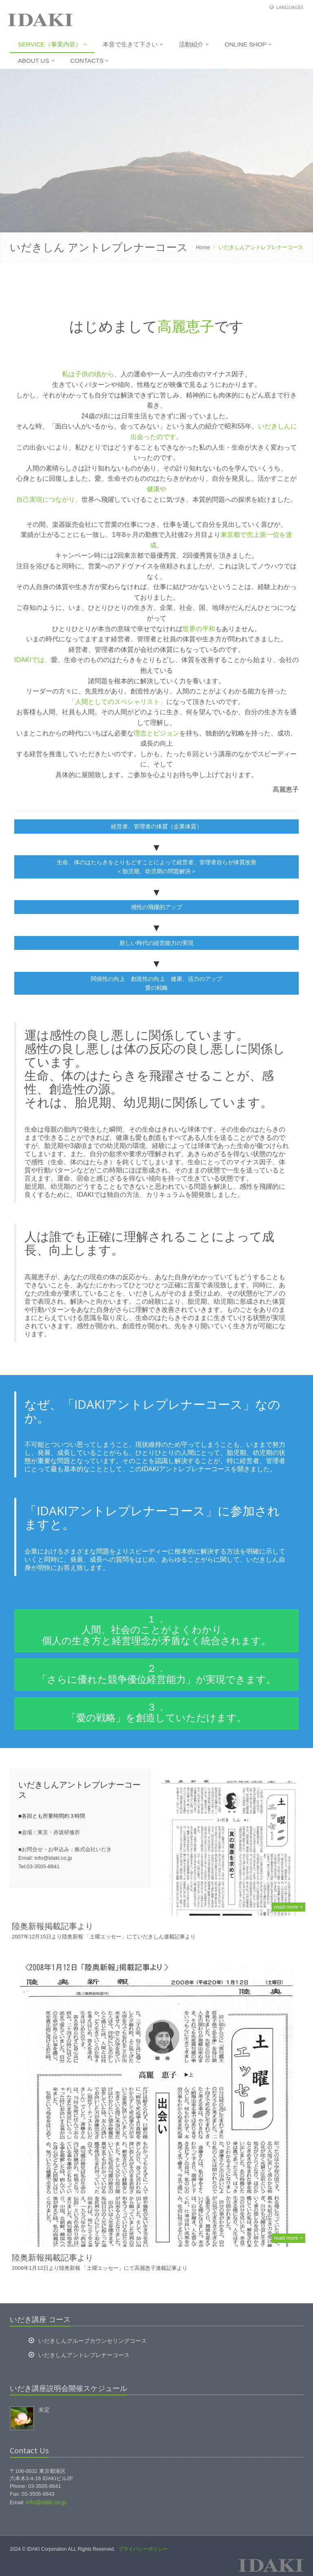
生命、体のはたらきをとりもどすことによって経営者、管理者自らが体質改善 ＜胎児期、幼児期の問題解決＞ (156, 866)
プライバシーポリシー (143, 2549)
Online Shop (248, 44)
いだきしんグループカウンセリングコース (92, 2341)
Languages (289, 7)
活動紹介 (194, 44)
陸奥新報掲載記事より (52, 1925)
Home (203, 247)
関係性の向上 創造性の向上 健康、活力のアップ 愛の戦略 (156, 983)
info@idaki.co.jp (46, 2502)
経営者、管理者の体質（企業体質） (156, 826)
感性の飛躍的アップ (156, 907)
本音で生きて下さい (133, 44)
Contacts (90, 60)
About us (36, 60)
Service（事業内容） (52, 44)
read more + (288, 1907)
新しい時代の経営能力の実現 (156, 943)
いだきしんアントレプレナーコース (84, 2355)
